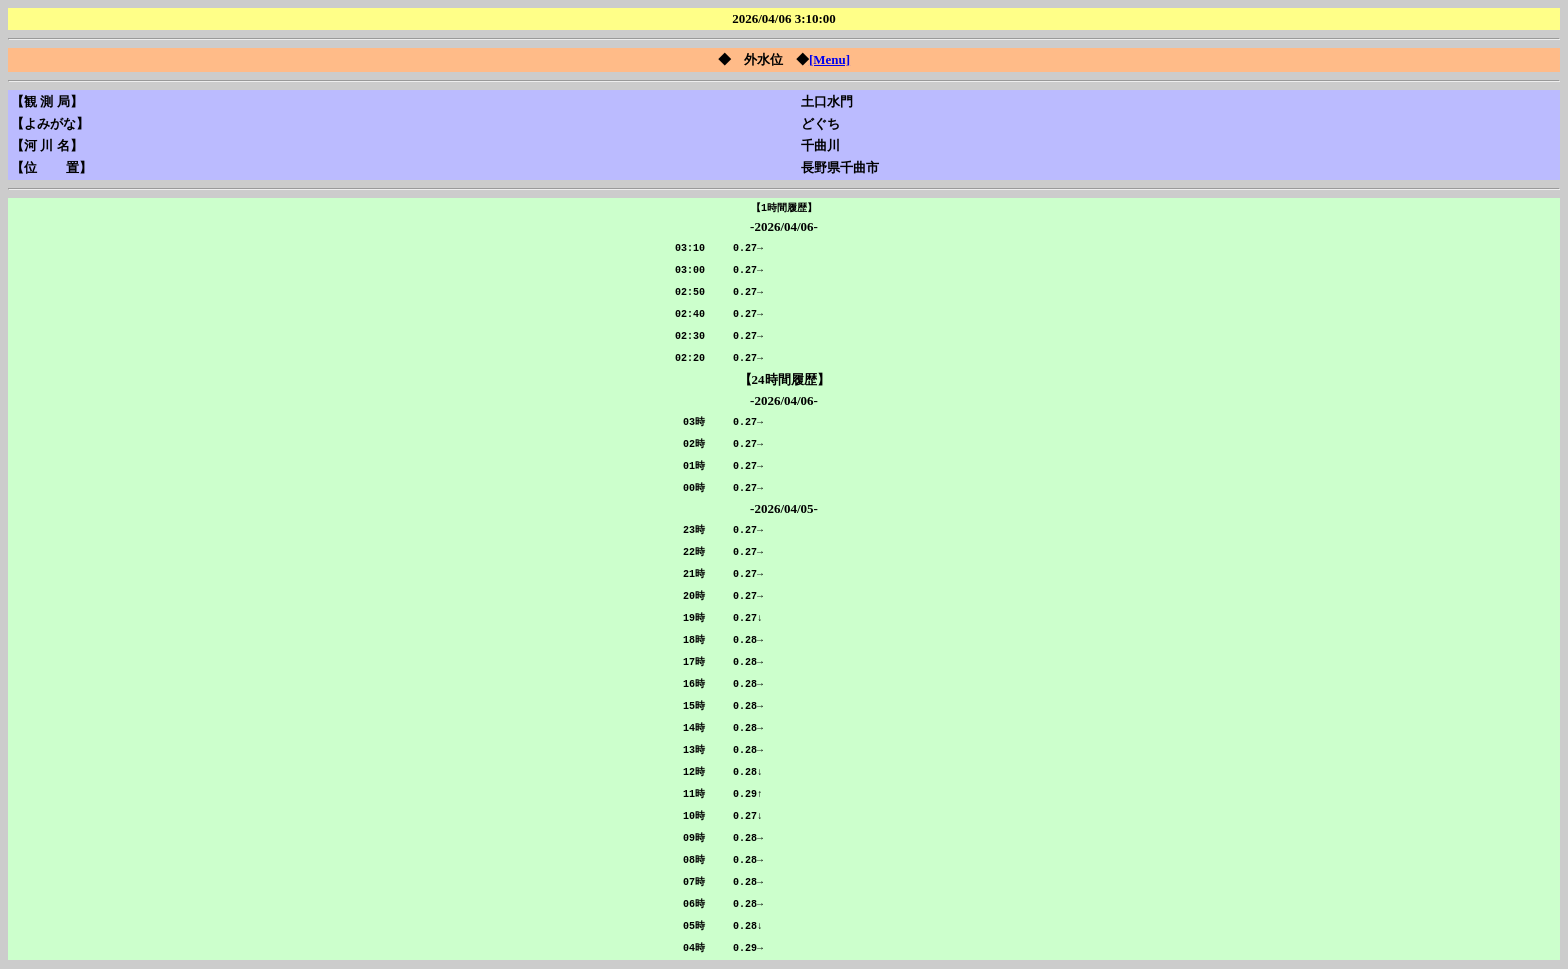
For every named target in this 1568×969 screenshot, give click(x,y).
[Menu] (829, 59)
